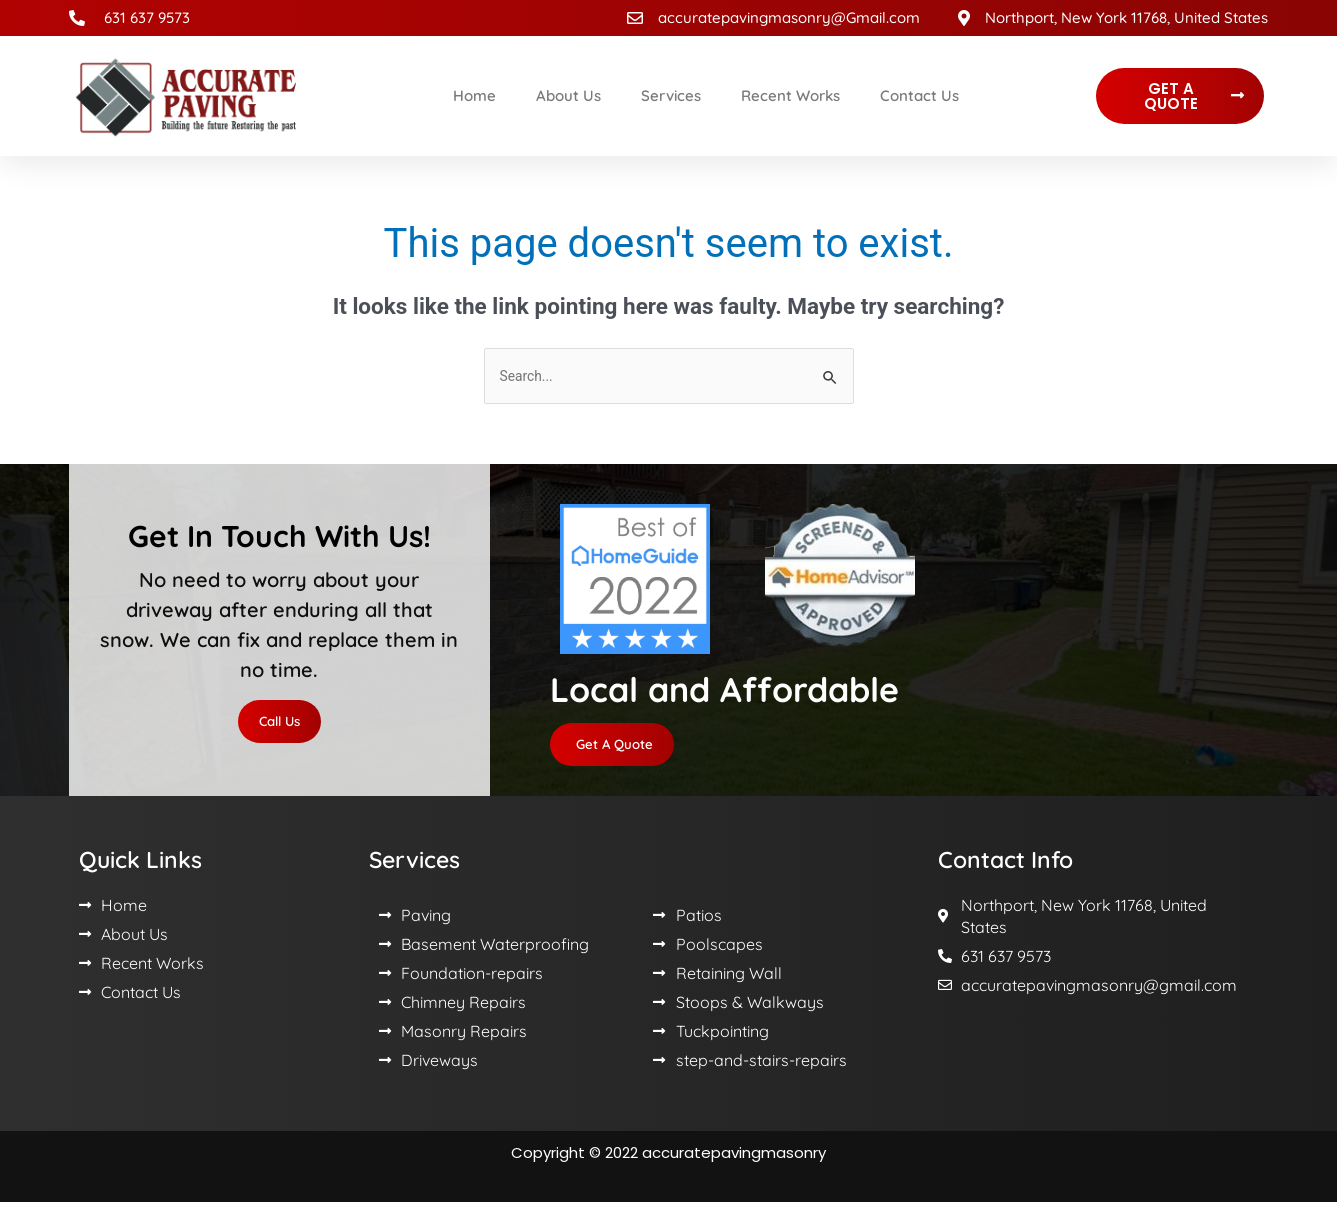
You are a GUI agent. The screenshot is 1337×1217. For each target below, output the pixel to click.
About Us (568, 95)
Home (474, 95)
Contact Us (919, 95)
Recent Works (790, 95)
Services (671, 95)
